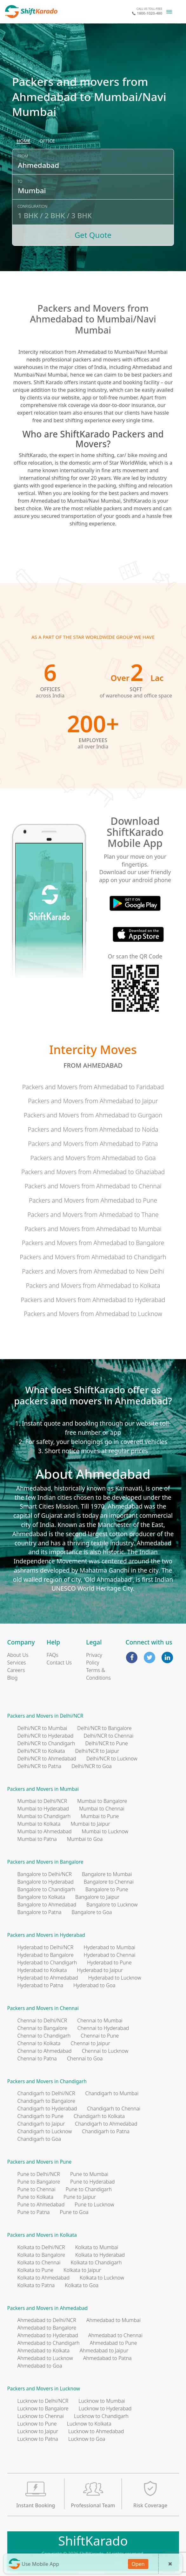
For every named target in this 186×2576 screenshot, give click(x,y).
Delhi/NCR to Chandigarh (46, 1743)
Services (16, 1662)
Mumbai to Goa (85, 1838)
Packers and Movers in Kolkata (42, 2235)
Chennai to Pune (100, 2035)
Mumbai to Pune (100, 1816)
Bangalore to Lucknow (111, 1904)
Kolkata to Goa (81, 2285)
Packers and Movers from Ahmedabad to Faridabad (93, 1087)
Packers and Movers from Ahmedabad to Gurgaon (93, 1115)
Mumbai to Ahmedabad (44, 1831)
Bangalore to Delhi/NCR (44, 1874)
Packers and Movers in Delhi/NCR (45, 1716)
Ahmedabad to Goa (39, 2365)
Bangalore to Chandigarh (46, 1889)
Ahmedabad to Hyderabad (47, 2335)
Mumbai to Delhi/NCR (42, 1800)
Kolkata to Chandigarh (96, 2262)
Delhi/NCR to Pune (106, 1743)
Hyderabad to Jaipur (100, 1970)
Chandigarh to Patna (106, 2131)
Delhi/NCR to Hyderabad (45, 1735)
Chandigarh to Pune (40, 2116)
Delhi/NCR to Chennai (108, 1735)
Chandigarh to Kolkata (99, 2116)
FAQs (52, 1654)
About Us (18, 1654)
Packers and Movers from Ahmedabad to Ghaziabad (93, 1171)
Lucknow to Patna (37, 2438)
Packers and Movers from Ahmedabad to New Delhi (93, 1271)
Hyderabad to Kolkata (42, 1970)
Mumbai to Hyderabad (43, 1808)
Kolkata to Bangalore (41, 2254)
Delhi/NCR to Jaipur (97, 1750)
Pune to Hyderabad (92, 2181)
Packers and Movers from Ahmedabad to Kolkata (93, 1285)
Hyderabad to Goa (94, 1985)
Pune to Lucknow (94, 2204)
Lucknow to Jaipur (37, 2431)
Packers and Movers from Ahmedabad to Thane (92, 1214)
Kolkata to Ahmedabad (43, 2277)
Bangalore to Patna (39, 1912)
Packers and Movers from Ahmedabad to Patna (93, 1143)
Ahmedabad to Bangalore (46, 2327)
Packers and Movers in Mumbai (43, 1789)
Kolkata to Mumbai (96, 2247)
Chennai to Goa (85, 2058)
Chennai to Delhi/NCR (42, 2020)
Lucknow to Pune (37, 2423)
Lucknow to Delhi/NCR (43, 2400)
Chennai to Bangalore (42, 2028)
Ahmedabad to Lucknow (45, 2358)
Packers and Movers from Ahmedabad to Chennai (92, 1186)
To (19, 181)
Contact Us (59, 1662)
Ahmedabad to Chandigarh (48, 2342)
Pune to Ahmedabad (41, 2204)
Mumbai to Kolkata (39, 1823)
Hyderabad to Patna (40, 1985)
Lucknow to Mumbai (101, 2400)
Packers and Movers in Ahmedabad (47, 2308)
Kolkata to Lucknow (102, 2277)
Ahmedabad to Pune (113, 2342)
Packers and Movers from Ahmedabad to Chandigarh (93, 1257)
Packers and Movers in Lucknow (43, 2388)
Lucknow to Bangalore (43, 2408)
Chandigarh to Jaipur (41, 2123)
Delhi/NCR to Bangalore (104, 1728)
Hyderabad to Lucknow (114, 1977)
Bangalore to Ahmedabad (46, 1904)
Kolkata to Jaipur (82, 2270)
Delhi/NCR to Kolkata (41, 1750)
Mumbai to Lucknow (105, 1831)
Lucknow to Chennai (40, 2416)
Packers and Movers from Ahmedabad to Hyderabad (93, 1299)
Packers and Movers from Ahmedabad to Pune (93, 1200)
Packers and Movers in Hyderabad (46, 1935)
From (22, 156)
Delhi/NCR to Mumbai (42, 1728)
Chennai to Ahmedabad (44, 2050)
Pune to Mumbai (89, 2174)
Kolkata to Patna (36, 2285)
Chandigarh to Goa (39, 2138)
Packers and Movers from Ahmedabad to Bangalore (93, 1242)
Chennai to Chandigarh (44, 2035)
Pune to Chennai (36, 2189)
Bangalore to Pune (106, 1889)
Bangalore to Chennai (109, 1881)
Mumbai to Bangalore (102, 1800)
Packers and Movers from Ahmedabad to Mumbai (92, 1228)
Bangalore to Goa (92, 1912)
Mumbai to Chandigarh (44, 1816)
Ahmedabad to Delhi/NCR (46, 2320)
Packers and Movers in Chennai (43, 2008)
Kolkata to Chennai (39, 2262)
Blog (12, 1677)
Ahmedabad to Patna (107, 2358)
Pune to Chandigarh (89, 2189)
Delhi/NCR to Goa (91, 1766)
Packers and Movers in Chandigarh (47, 2081)
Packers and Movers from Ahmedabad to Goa (93, 1158)
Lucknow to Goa (86, 2438)
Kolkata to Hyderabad (100, 2254)
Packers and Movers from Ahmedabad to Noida (93, 1129)
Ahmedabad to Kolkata (43, 2350)
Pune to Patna (33, 2212)
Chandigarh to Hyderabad (47, 2108)
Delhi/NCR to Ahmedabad (46, 1758)
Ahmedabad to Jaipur (104, 2350)
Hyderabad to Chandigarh (47, 1962)
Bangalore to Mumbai (107, 1874)
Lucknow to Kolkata (89, 2423)
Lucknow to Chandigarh (101, 2416)
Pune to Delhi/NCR (38, 2174)
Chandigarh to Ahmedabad (106, 2123)
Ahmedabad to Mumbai (113, 2320)
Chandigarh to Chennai (113, 2108)
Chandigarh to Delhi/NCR (46, 2093)
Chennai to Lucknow (105, 2050)
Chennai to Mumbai (99, 2020)
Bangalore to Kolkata (41, 1896)
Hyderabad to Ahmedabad (47, 1977)
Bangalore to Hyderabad (45, 1881)
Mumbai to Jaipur (90, 1823)
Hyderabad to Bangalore (45, 1954)
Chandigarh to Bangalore (46, 2100)
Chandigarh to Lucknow (44, 2131)
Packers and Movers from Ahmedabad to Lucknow (93, 1313)
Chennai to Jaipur (90, 2043)
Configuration (32, 206)
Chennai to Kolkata (39, 2043)
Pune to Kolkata (35, 2196)
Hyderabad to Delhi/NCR (45, 1947)
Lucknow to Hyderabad (105, 2408)
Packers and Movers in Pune (39, 2162)
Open (137, 2563)
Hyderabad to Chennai (110, 1954)
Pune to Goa (74, 2212)
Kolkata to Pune (35, 2270)
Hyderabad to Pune (109, 1962)
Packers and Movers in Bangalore (45, 1862)
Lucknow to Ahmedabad (96, 2431)
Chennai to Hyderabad (103, 2028)
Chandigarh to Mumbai (111, 2093)
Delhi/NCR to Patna (39, 1766)
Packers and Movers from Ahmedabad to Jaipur (93, 1101)
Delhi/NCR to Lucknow (111, 1758)
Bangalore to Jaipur (97, 1896)
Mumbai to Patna (37, 1838)
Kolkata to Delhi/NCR (41, 2247)
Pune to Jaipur (79, 2196)
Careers (16, 1670)
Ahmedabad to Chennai (115, 2335)
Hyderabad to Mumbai (109, 1947)
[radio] (23, 141)
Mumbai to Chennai (101, 1808)
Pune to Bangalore (38, 2181)
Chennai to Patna (37, 2058)
